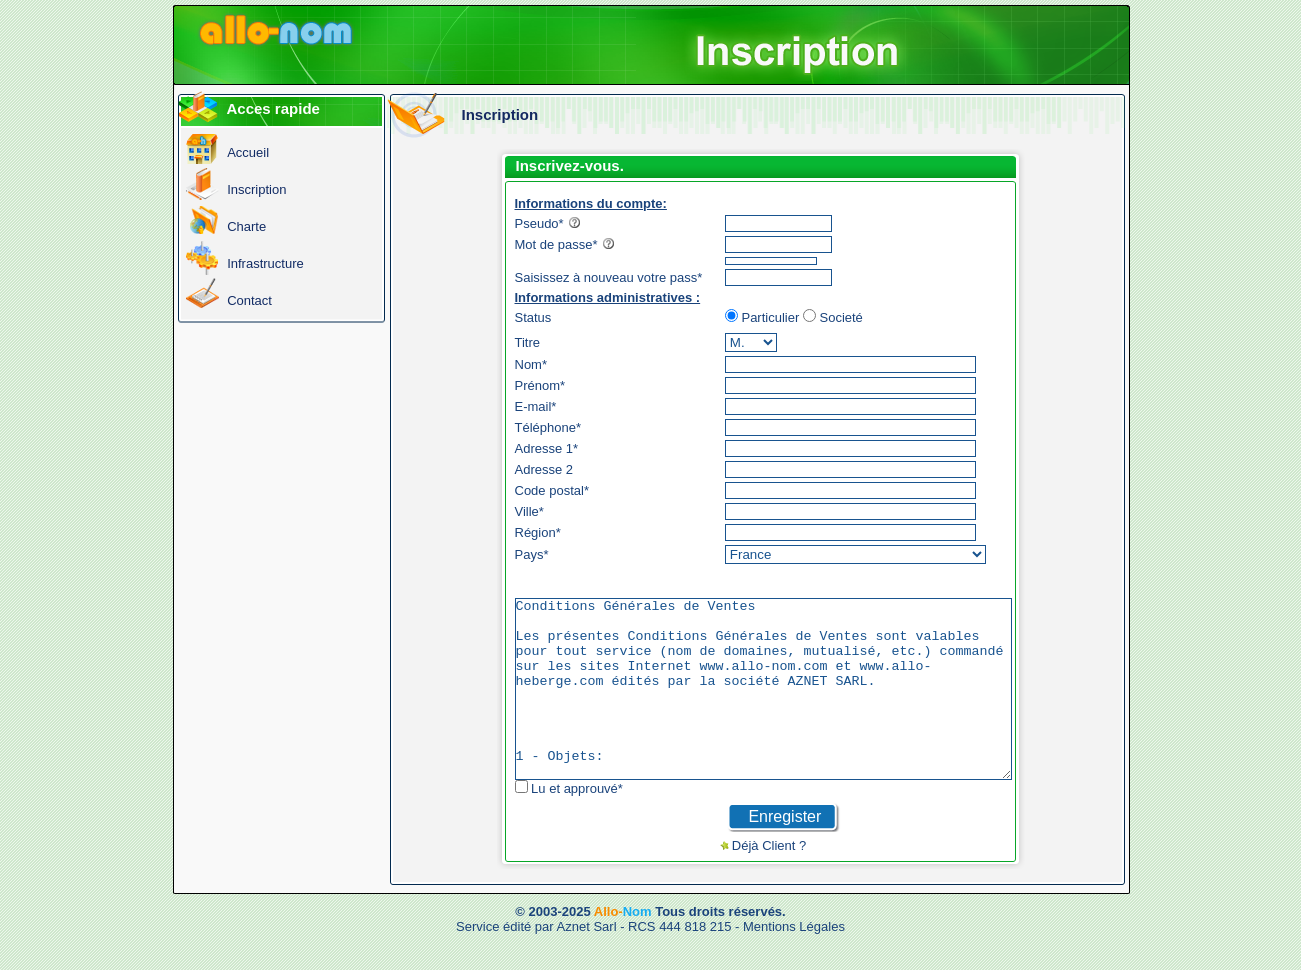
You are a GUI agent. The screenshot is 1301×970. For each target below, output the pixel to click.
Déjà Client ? (799, 881)
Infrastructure (265, 263)
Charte (246, 226)
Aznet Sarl (587, 962)
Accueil (248, 152)
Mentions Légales (794, 962)
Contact (249, 300)
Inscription (256, 189)
